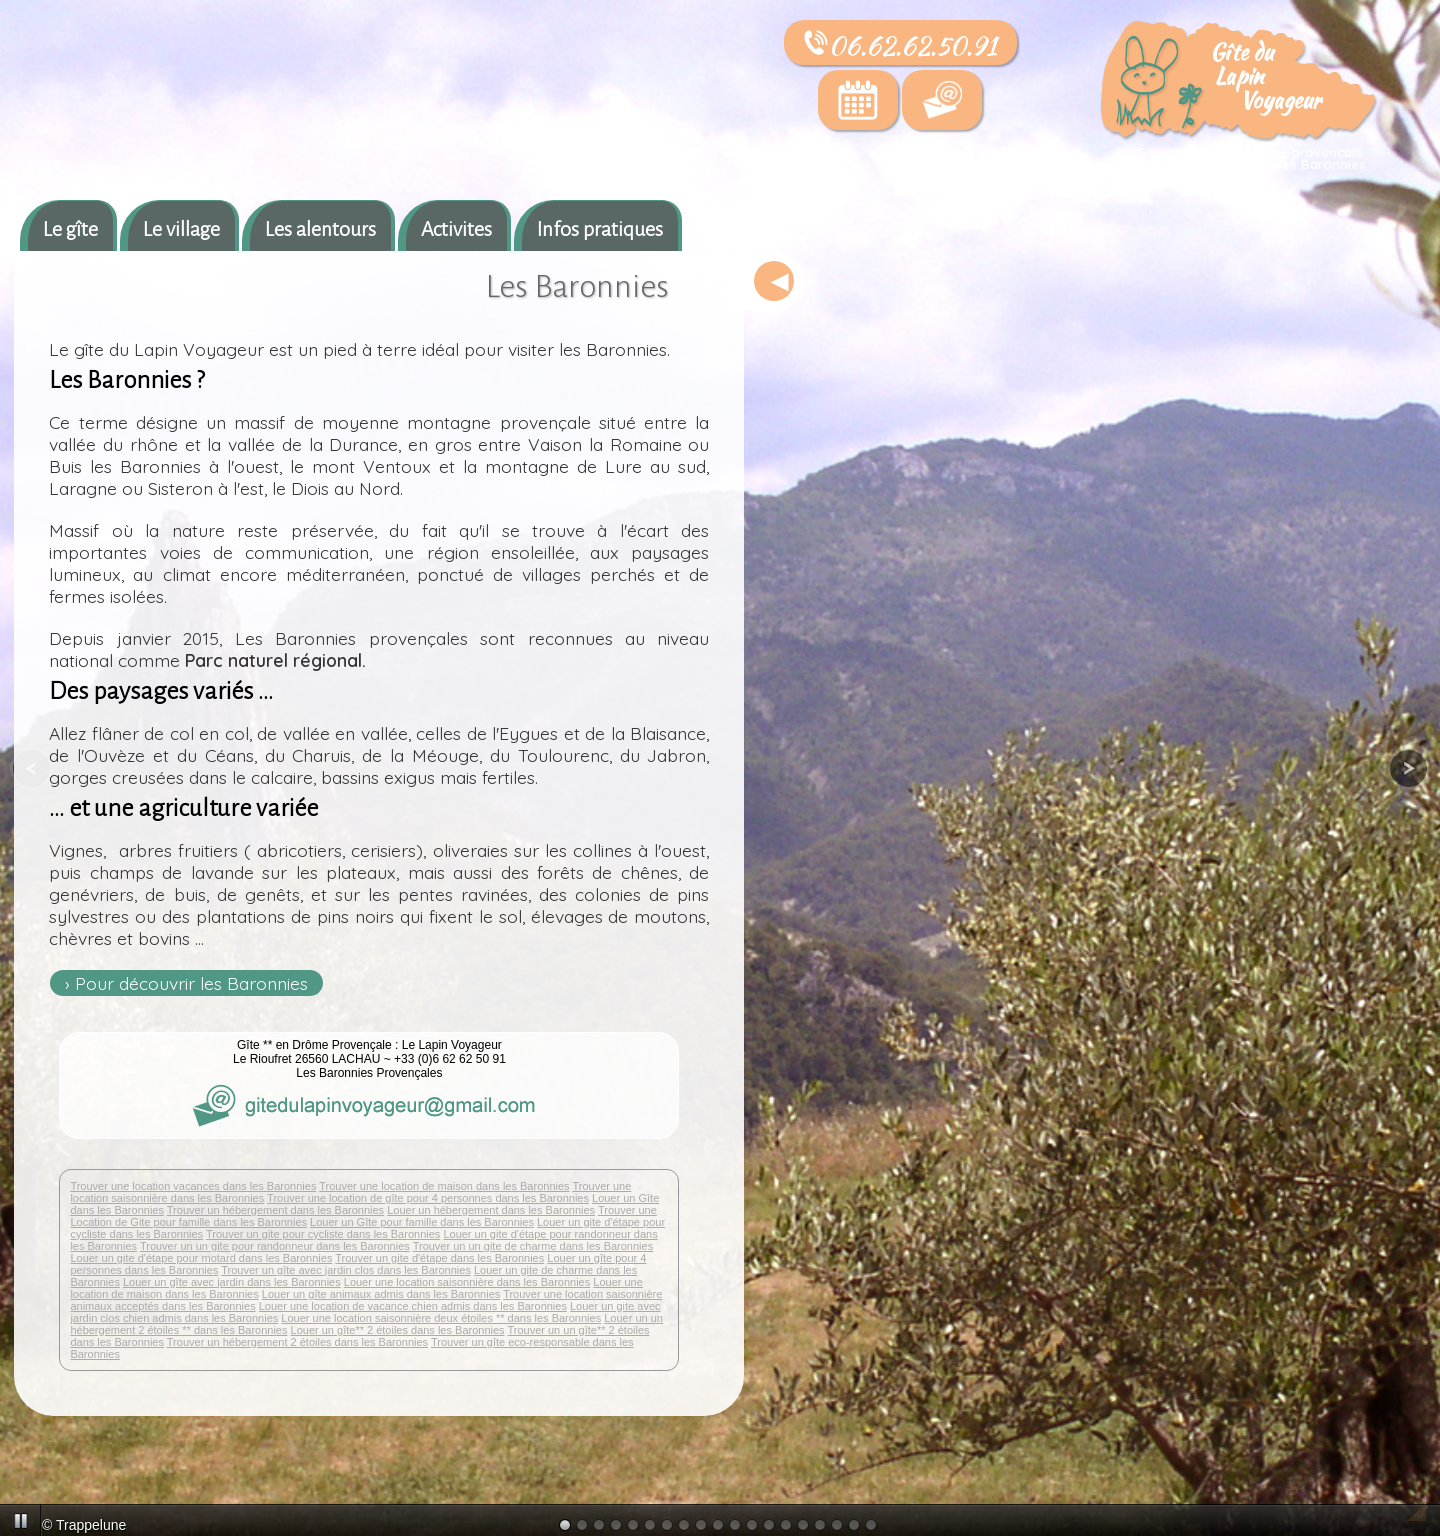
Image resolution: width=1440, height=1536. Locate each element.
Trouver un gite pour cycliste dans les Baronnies (323, 1234)
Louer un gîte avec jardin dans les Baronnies (232, 1282)
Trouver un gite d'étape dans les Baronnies (439, 1258)
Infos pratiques (600, 229)
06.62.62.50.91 (900, 46)
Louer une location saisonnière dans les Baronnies (467, 1282)
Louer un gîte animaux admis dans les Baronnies (381, 1294)
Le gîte (70, 229)
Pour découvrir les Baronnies (191, 983)
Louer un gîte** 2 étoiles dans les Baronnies (398, 1330)
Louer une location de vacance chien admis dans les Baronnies (413, 1306)
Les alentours (320, 229)
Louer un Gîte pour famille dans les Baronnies (422, 1222)
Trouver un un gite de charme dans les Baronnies (533, 1246)
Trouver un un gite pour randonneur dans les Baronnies (275, 1246)
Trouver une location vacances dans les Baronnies (193, 1186)
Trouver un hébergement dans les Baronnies (275, 1210)
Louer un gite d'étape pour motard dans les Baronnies (201, 1258)
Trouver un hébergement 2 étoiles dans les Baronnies (297, 1342)
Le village (181, 229)
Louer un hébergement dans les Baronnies (491, 1210)
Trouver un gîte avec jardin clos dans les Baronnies (346, 1270)
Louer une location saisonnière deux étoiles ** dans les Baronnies (441, 1318)
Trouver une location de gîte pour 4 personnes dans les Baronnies (428, 1198)
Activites (456, 229)
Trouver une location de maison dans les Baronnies (444, 1186)
